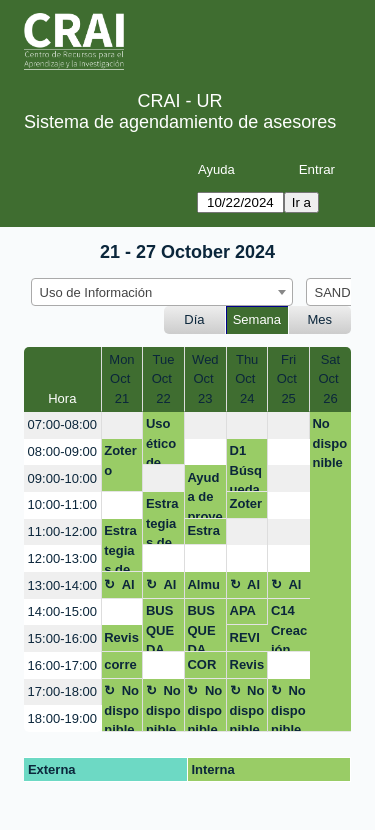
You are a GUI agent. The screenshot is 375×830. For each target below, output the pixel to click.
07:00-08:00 (62, 424)
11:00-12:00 (62, 531)
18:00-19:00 (62, 718)
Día (194, 319)
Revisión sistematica (247, 668)
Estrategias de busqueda (120, 547)
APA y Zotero (246, 614)
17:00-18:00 (62, 691)
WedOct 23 (205, 379)
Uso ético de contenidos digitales (163, 440)
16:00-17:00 (62, 665)
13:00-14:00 (62, 585)
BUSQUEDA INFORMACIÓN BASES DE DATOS (162, 627)
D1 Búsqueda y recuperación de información (247, 467)
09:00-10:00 (62, 478)
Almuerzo (120, 588)
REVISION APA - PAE (247, 641)
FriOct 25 (289, 379)
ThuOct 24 (247, 379)
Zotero (120, 460)
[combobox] (162, 292)
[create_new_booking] (122, 425)
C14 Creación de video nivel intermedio (289, 627)
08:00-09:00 (62, 451)
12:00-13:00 (62, 558)
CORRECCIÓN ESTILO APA (203, 668)
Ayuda (216, 169)
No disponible (329, 443)
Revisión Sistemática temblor (121, 641)
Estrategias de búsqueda (162, 520)
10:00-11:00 (62, 504)
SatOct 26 (331, 379)
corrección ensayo (121, 668)
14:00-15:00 (62, 611)
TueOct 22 (164, 379)
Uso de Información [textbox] (96, 292)
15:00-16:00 (62, 638)
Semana (257, 319)
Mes (320, 319)
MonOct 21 (121, 379)
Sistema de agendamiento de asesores (180, 122)
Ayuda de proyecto (204, 494)
